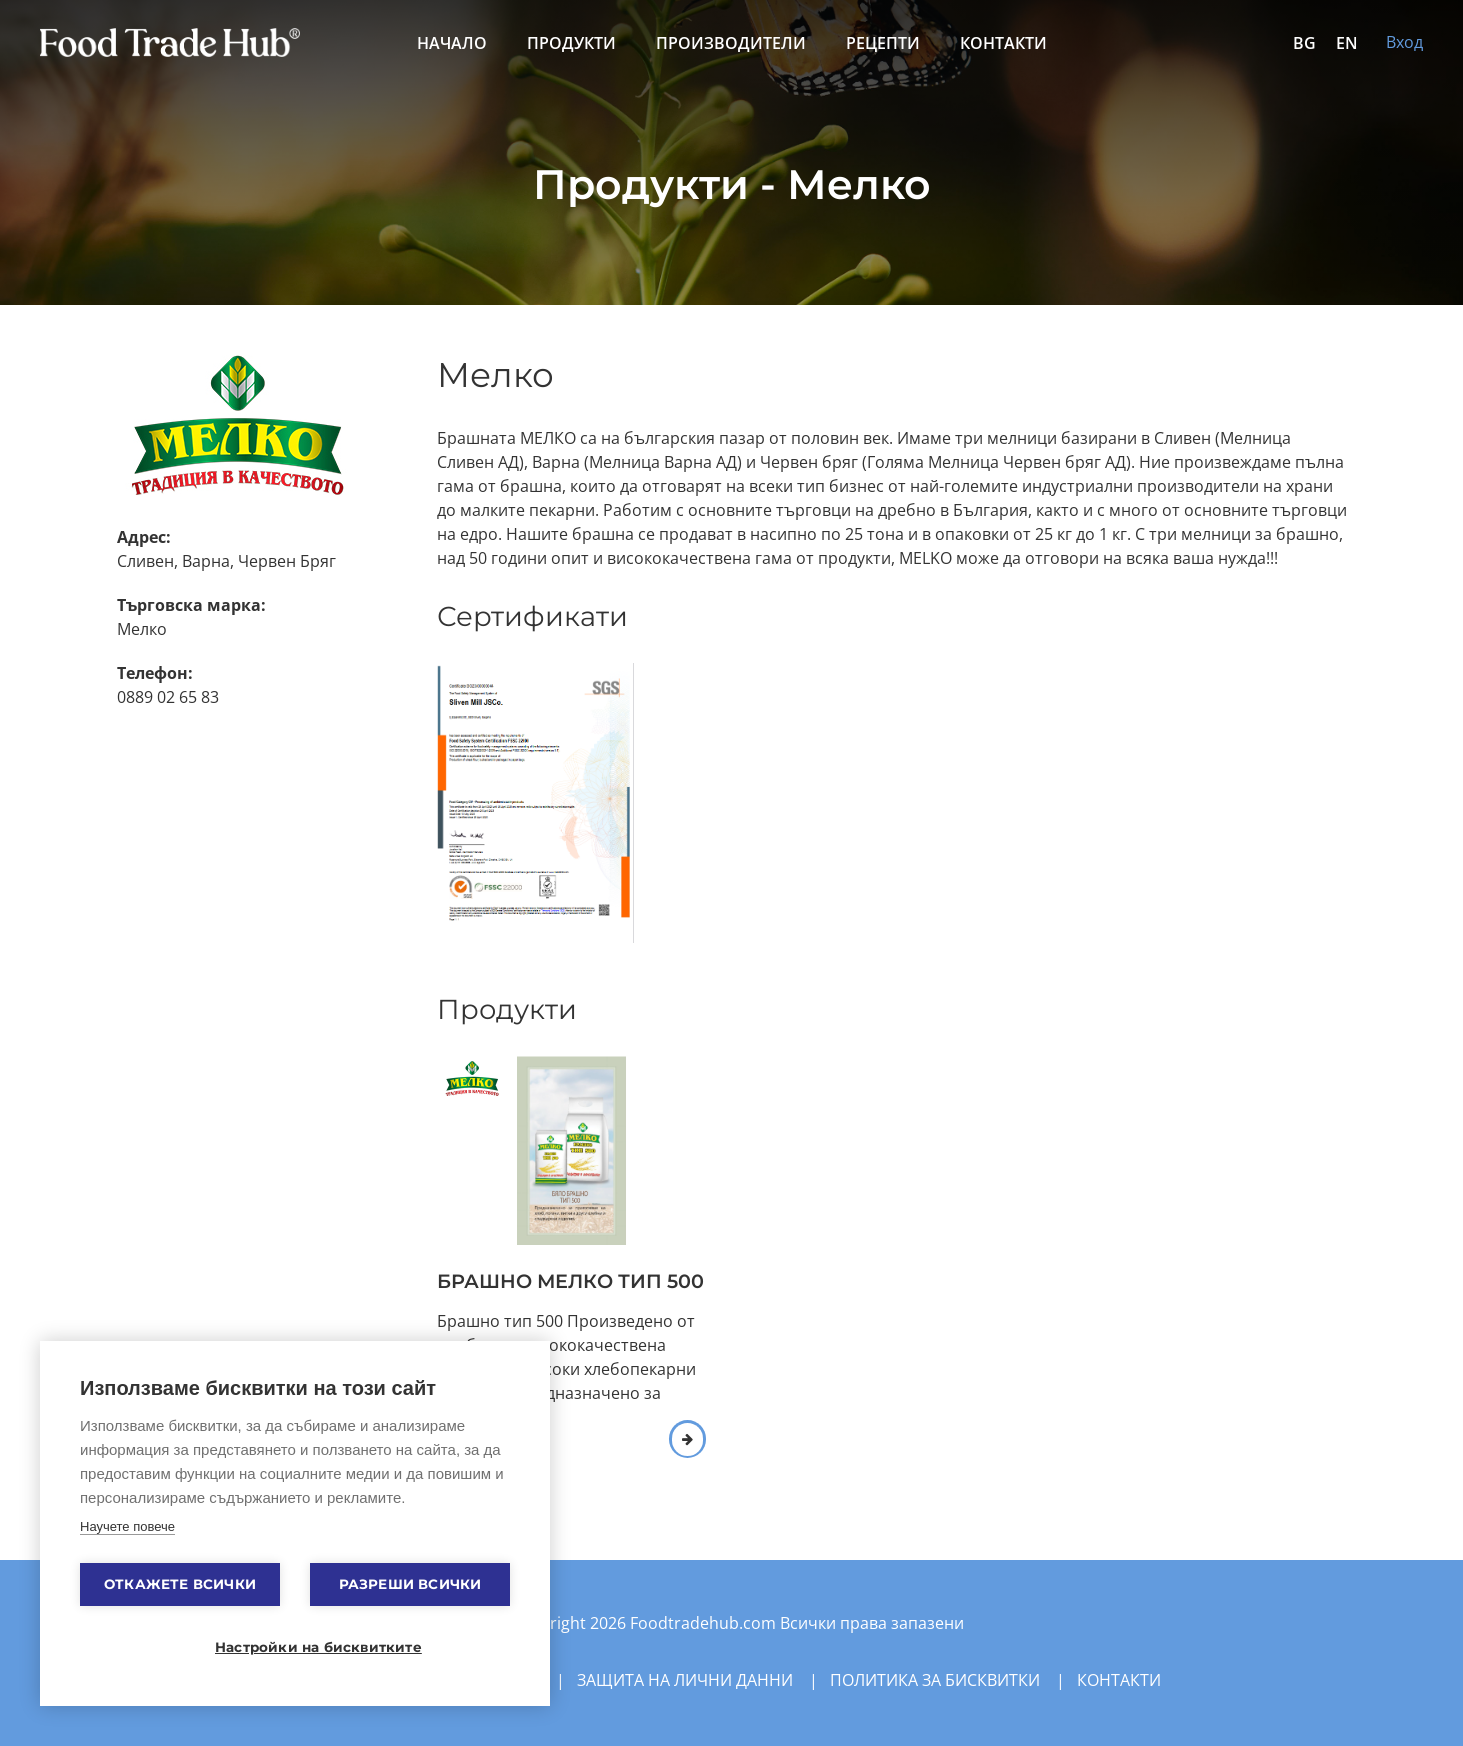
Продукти (571, 43)
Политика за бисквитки (935, 1680)
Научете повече (127, 1526)
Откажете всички (180, 1584)
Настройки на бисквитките (305, 1647)
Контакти (1003, 43)
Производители (731, 43)
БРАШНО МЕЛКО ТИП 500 (570, 1281)
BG (1304, 43)
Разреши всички (410, 1584)
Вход (1404, 42)
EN (1347, 43)
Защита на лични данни (685, 1680)
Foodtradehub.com (705, 1623)
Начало (452, 43)
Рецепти (883, 43)
